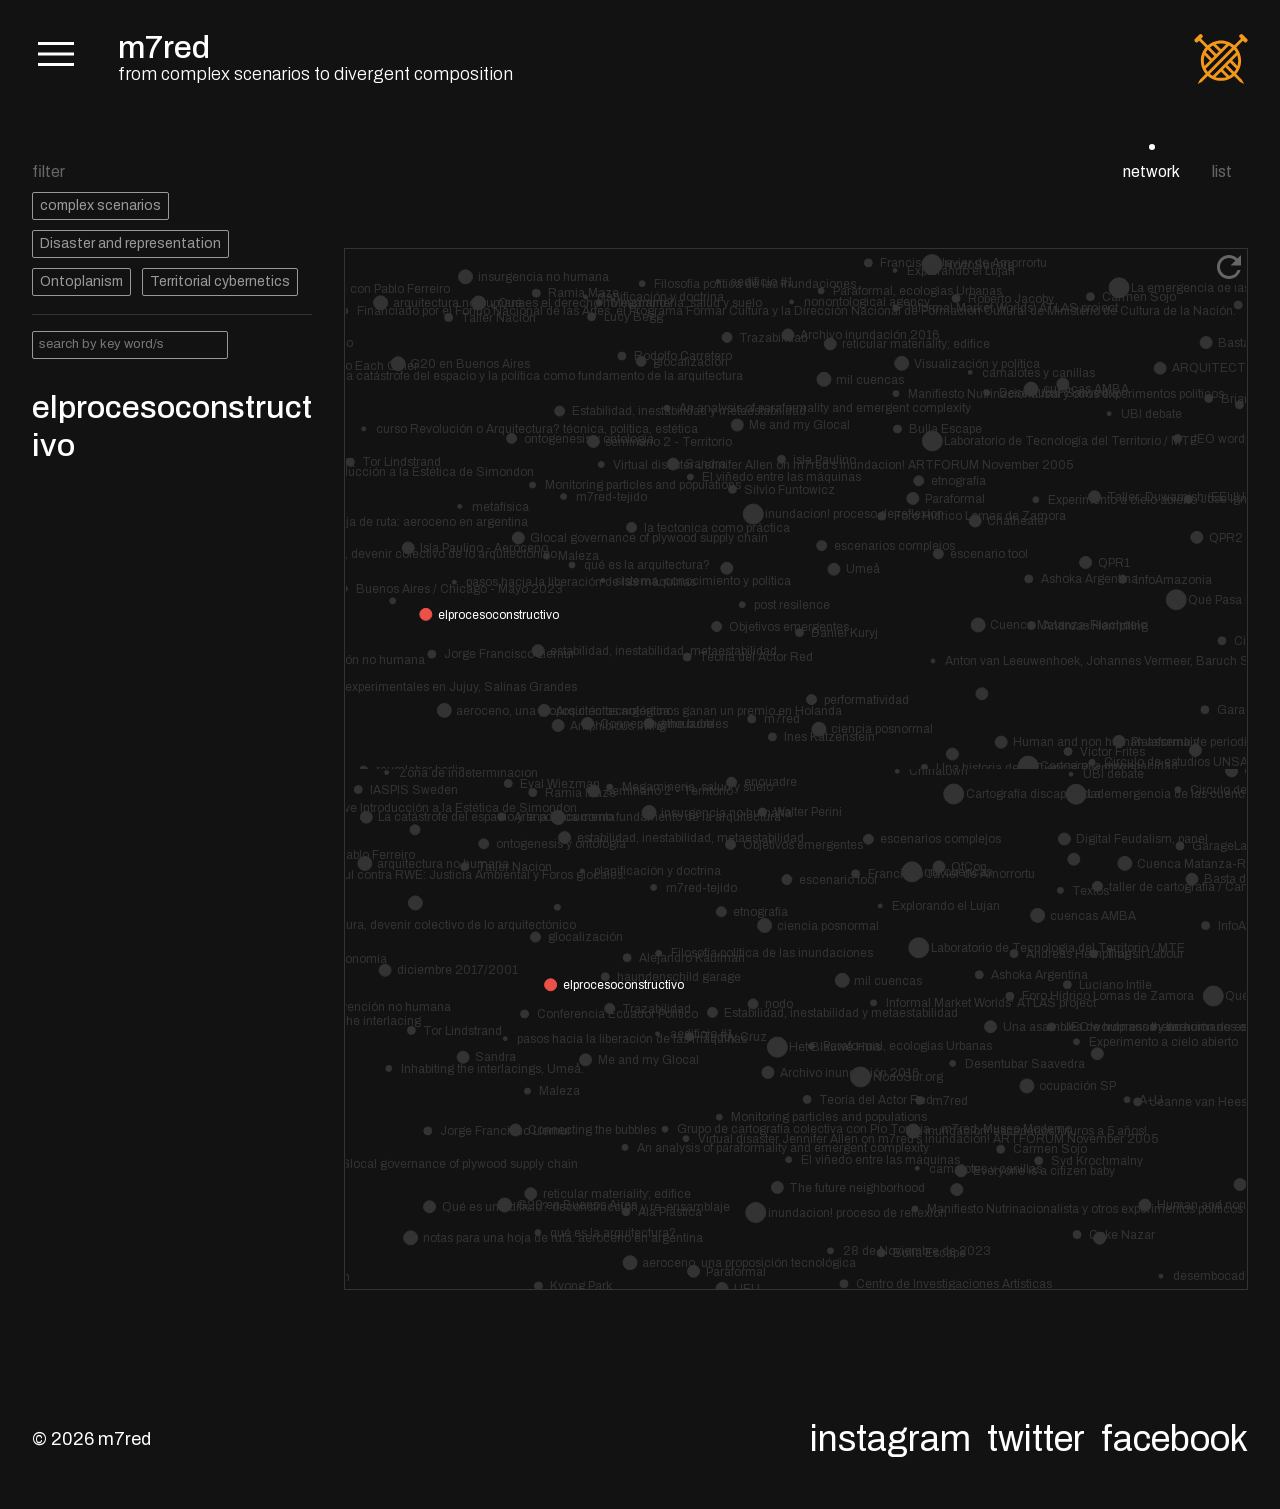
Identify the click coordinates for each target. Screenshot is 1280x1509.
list (1222, 171)
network (1151, 171)
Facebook (1174, 1439)
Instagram (890, 1439)
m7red (164, 47)
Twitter (1036, 1439)
